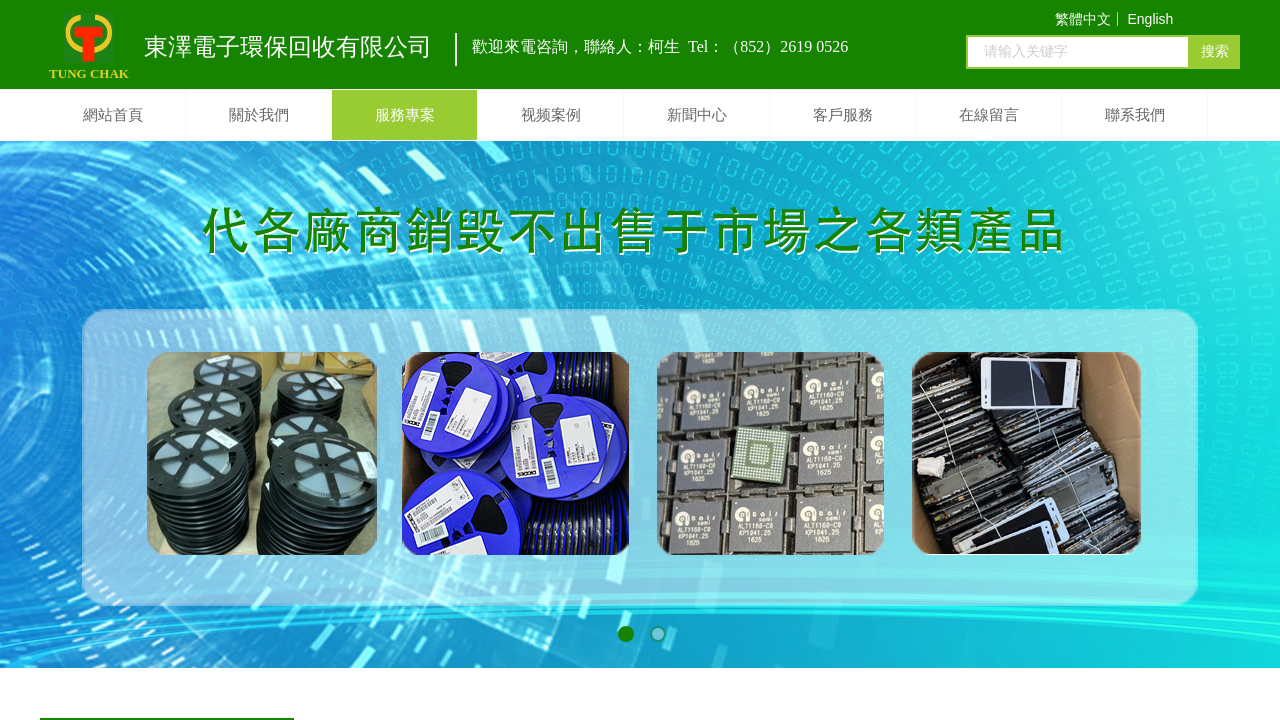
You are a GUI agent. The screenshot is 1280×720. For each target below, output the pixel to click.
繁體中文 (1083, 19)
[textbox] (1078, 52)
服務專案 (405, 115)
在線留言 (989, 115)
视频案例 (551, 115)
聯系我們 (1135, 115)
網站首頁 (113, 115)
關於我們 (259, 115)
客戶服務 (843, 115)
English (1150, 19)
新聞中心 (697, 115)
